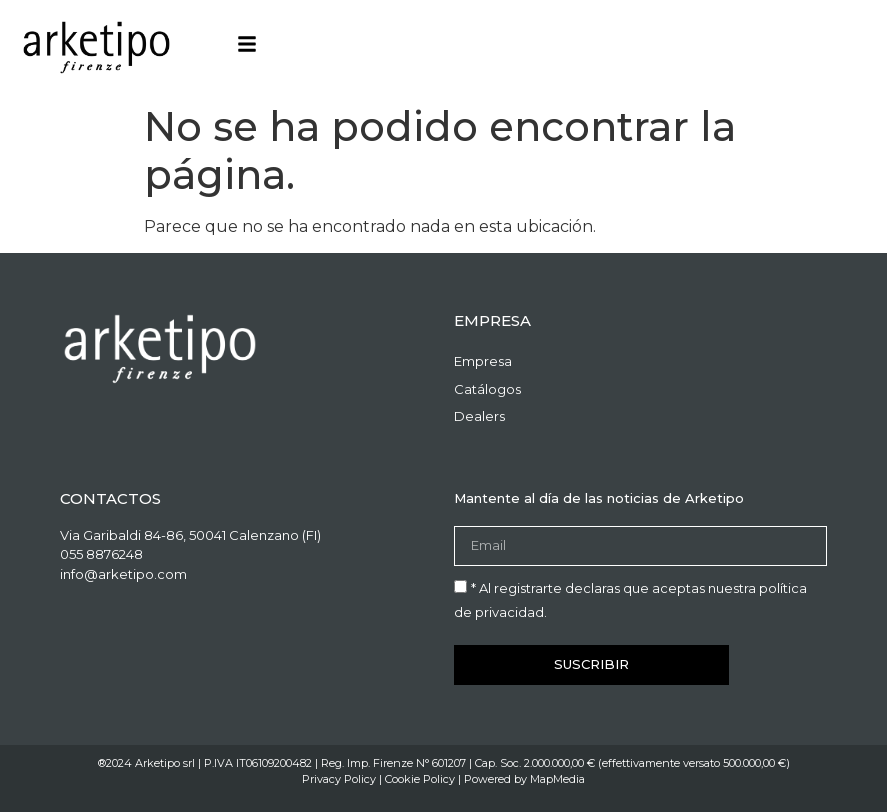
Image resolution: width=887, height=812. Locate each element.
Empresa (483, 361)
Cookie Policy (420, 779)
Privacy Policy (339, 779)
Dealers (479, 416)
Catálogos (487, 389)
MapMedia (557, 779)
